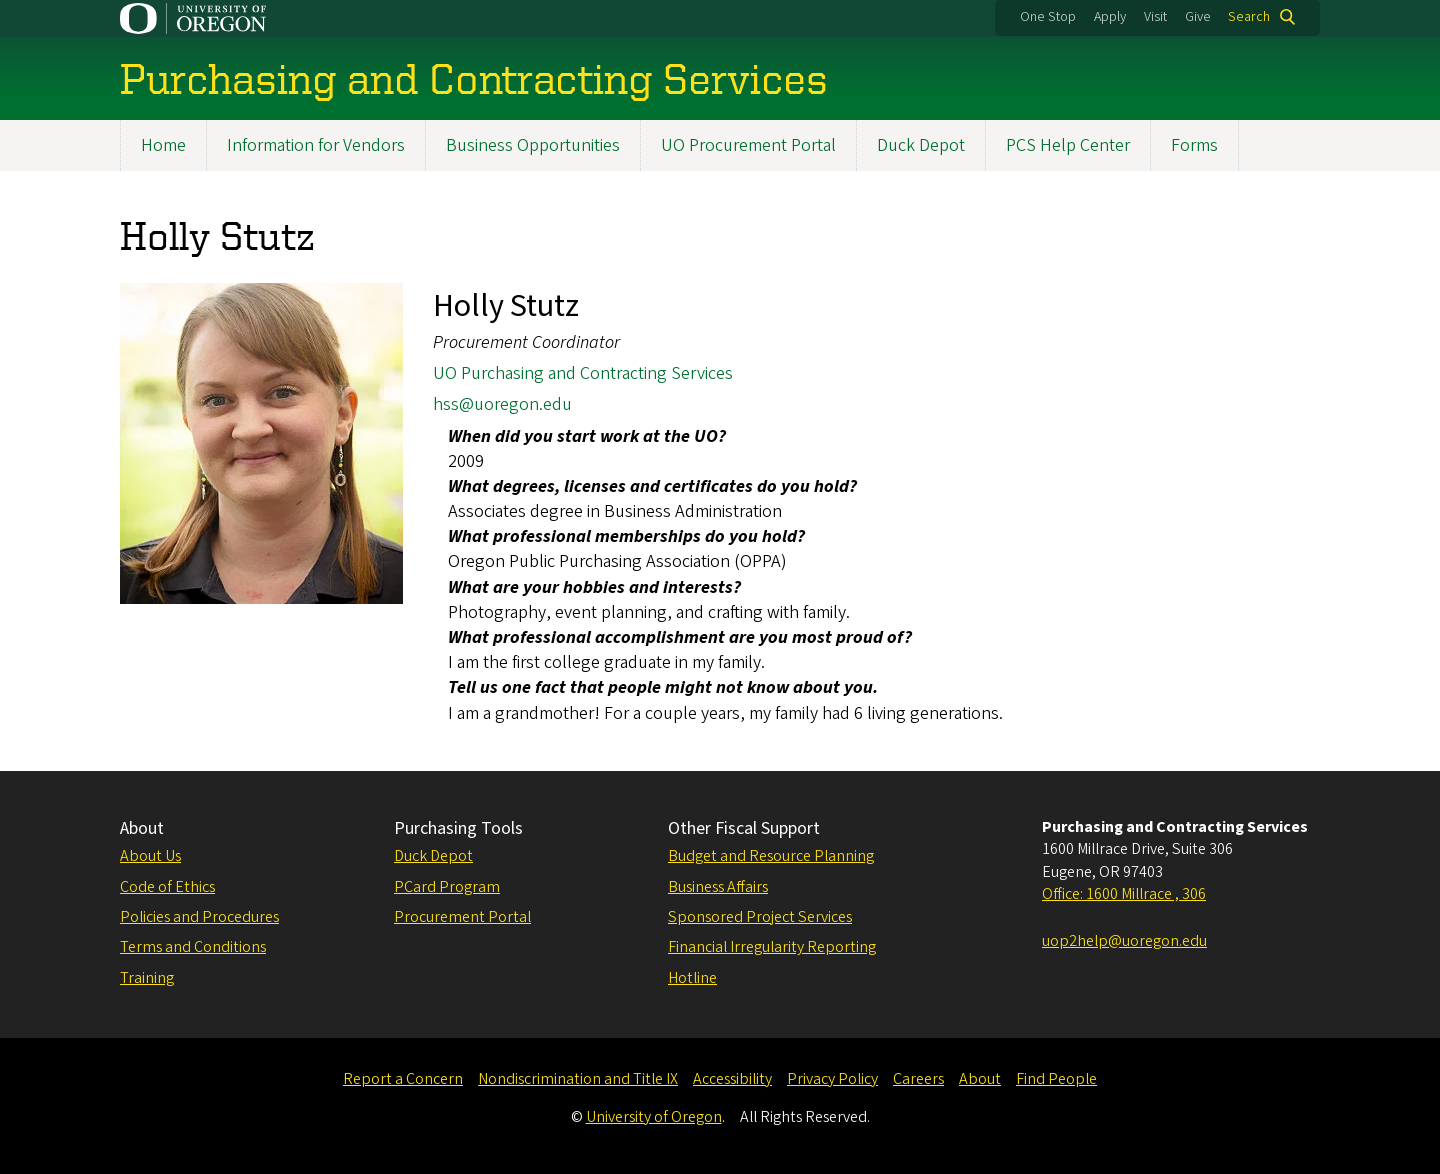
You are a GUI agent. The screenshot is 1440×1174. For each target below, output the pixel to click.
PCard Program (447, 887)
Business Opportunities (533, 145)
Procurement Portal (462, 917)
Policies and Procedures (199, 917)
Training (147, 978)
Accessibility (732, 1079)
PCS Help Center (1068, 145)
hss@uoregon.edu (502, 405)
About (142, 828)
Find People (1056, 1079)
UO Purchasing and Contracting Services (583, 373)
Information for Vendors (316, 145)
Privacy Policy (832, 1079)
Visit (1155, 17)
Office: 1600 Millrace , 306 (1124, 894)
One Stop (1048, 17)
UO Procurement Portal (748, 145)
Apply (1110, 17)
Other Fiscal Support (744, 828)
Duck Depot (921, 145)
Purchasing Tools (458, 828)
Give (1198, 17)
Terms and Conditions (193, 947)
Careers (918, 1079)
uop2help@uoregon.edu (1124, 941)
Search (1249, 17)
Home (163, 145)
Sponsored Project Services (760, 917)
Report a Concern (403, 1079)
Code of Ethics (167, 887)
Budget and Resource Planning (771, 856)
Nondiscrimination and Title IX (578, 1079)
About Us (150, 856)
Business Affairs (718, 887)
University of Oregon (654, 1117)
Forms (1194, 145)
